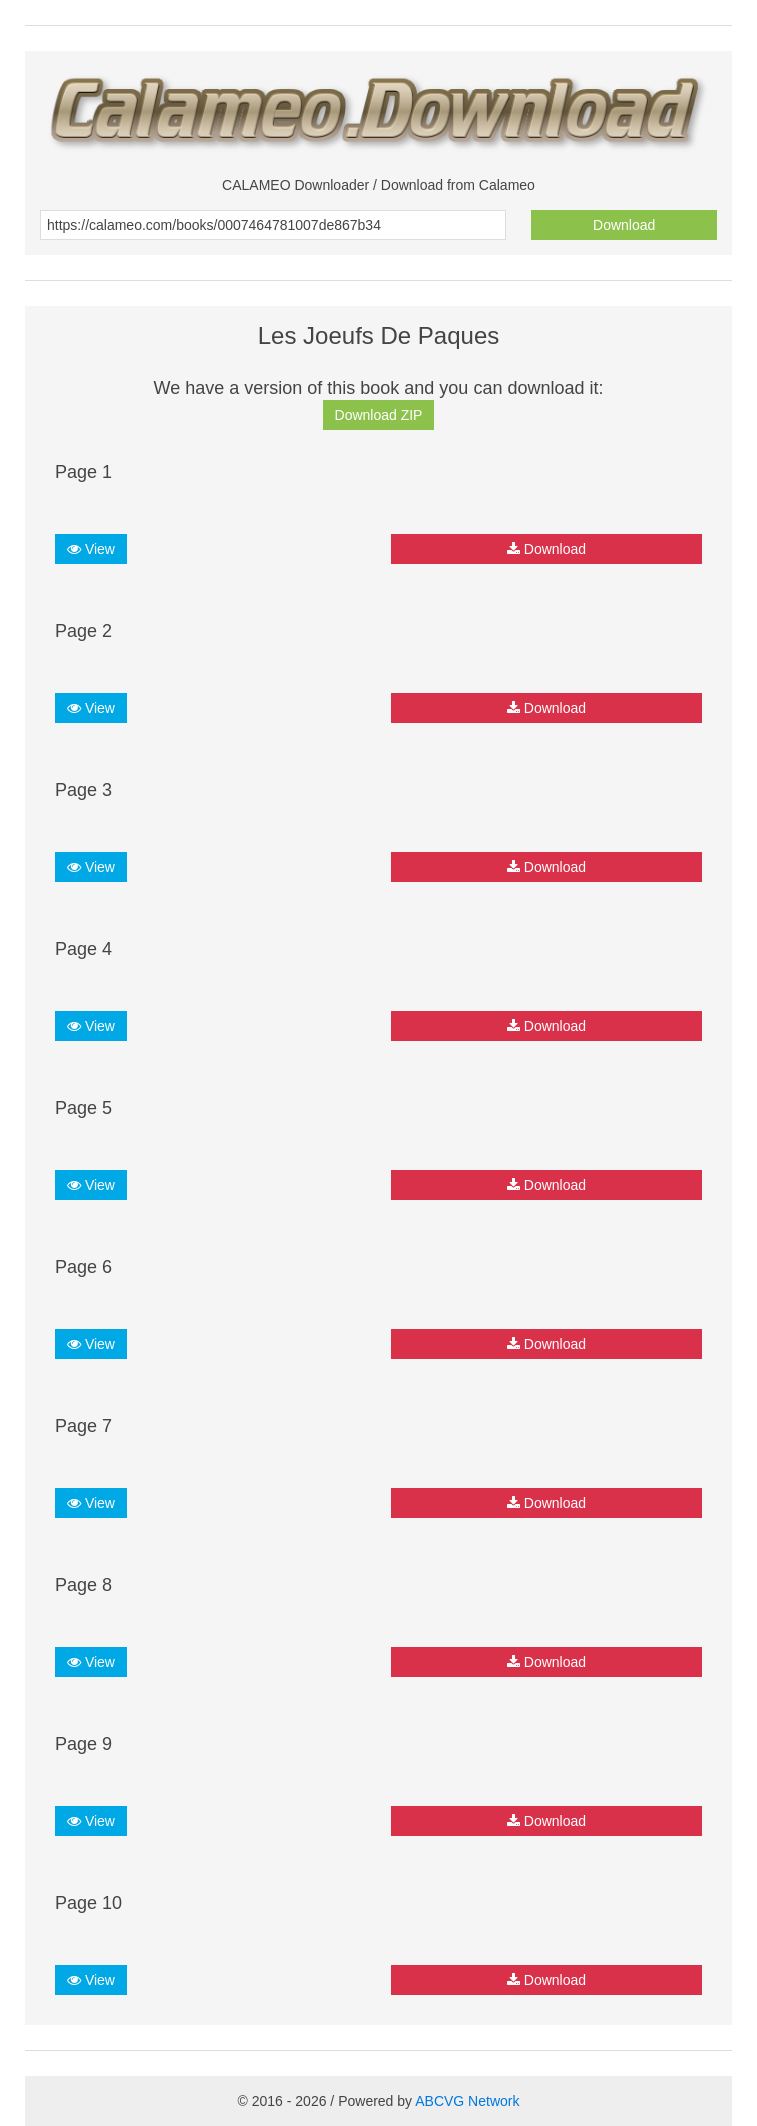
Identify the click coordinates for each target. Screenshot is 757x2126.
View (91, 549)
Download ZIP (379, 415)
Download (624, 225)
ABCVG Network (467, 2101)
